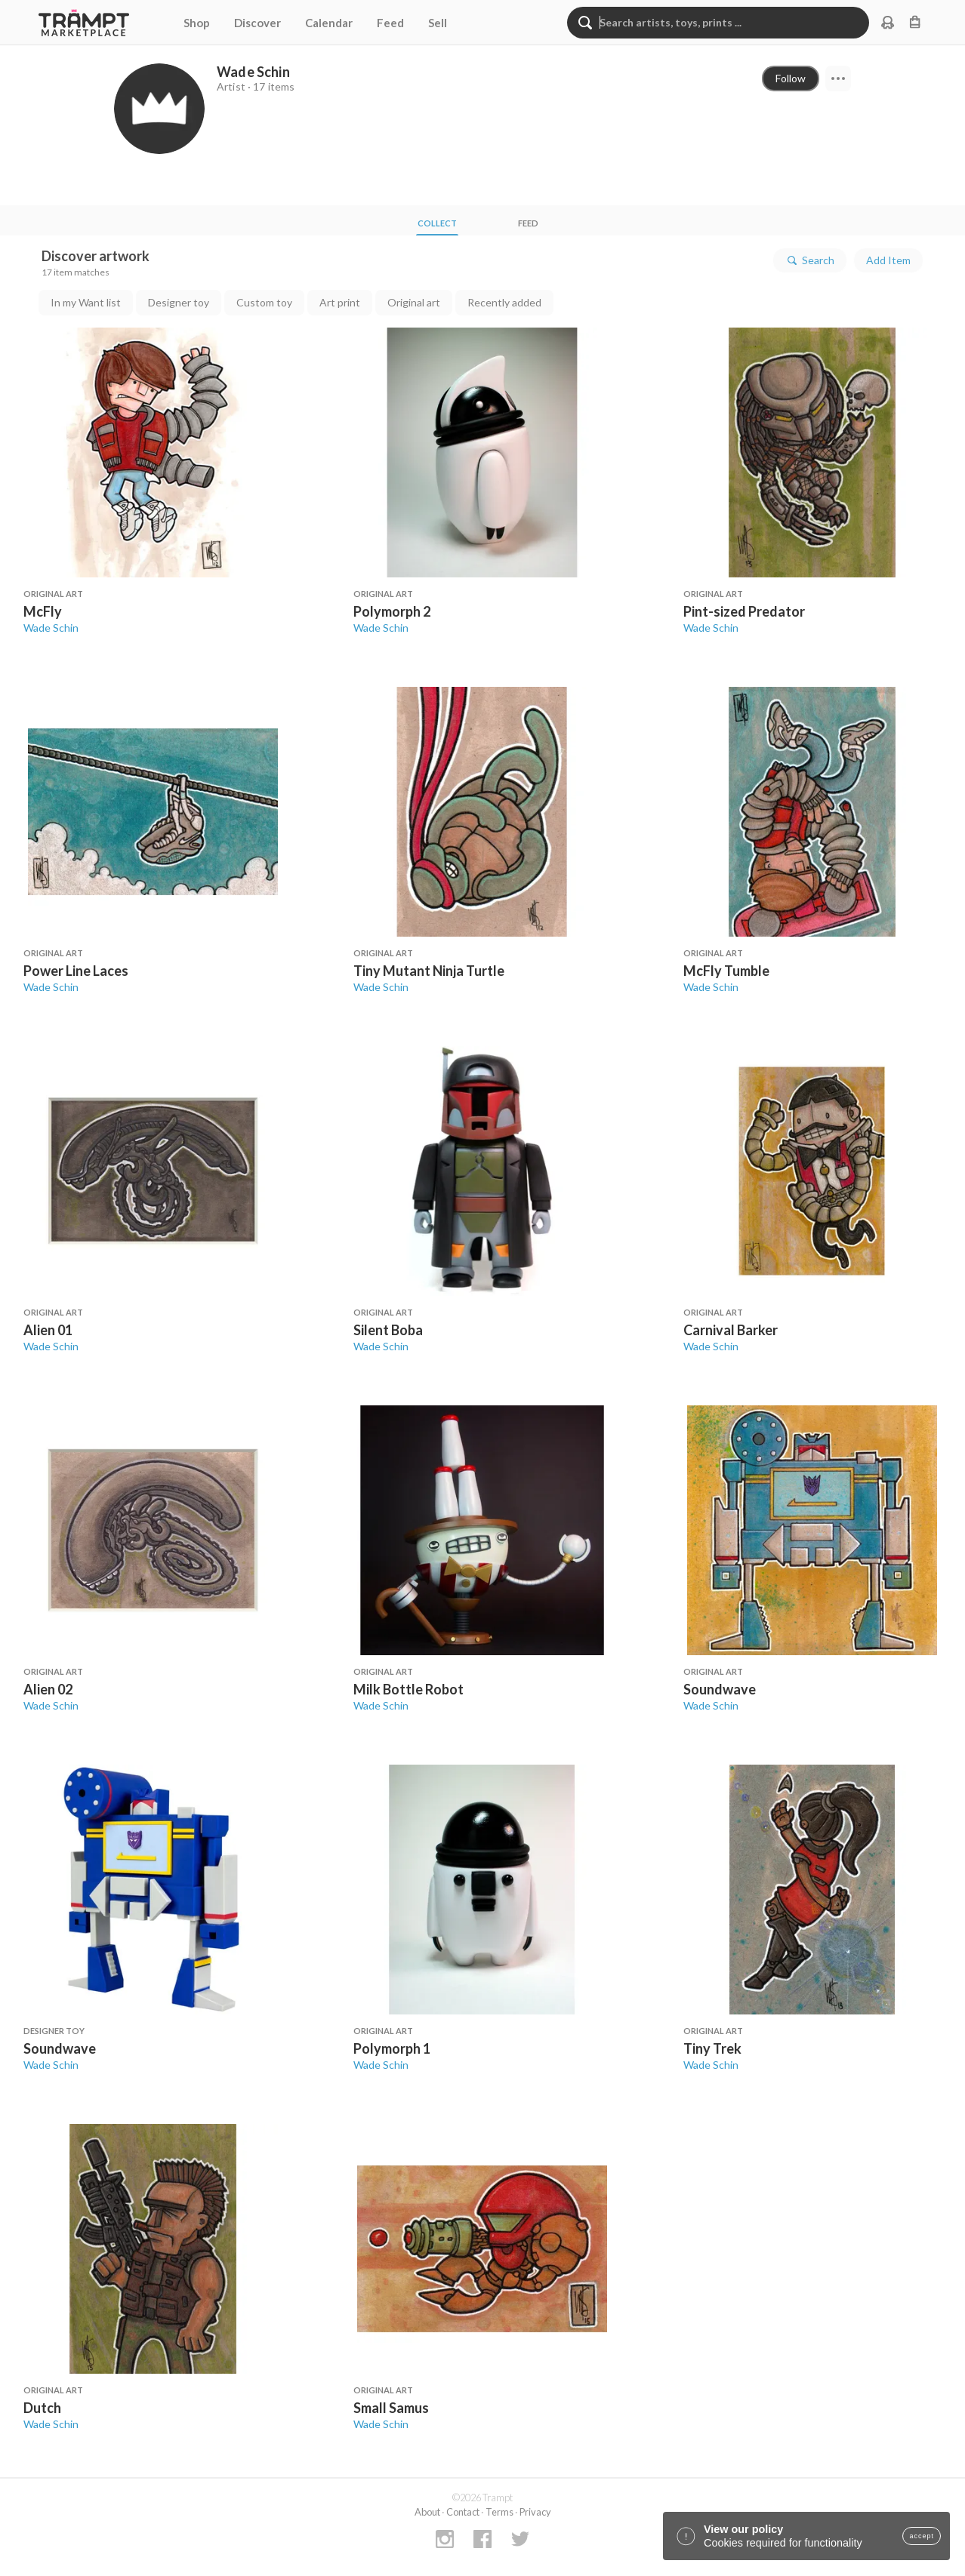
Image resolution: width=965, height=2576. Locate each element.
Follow (790, 78)
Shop (196, 22)
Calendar (329, 22)
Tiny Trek (712, 2048)
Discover (257, 22)
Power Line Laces (75, 970)
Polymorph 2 (391, 611)
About (427, 2512)
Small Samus (391, 2407)
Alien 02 (47, 1689)
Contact (462, 2512)
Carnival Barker (730, 1330)
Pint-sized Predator (744, 611)
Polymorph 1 (391, 2048)
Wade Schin (51, 627)
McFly (42, 611)
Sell (437, 22)
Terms (499, 2512)
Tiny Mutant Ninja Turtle (428, 970)
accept (921, 2536)
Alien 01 (47, 1330)
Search (809, 260)
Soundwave (719, 1689)
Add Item (888, 260)
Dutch (42, 2407)
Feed (390, 22)
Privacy (535, 2512)
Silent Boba (388, 1330)
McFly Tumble (726, 970)
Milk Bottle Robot (408, 1689)
